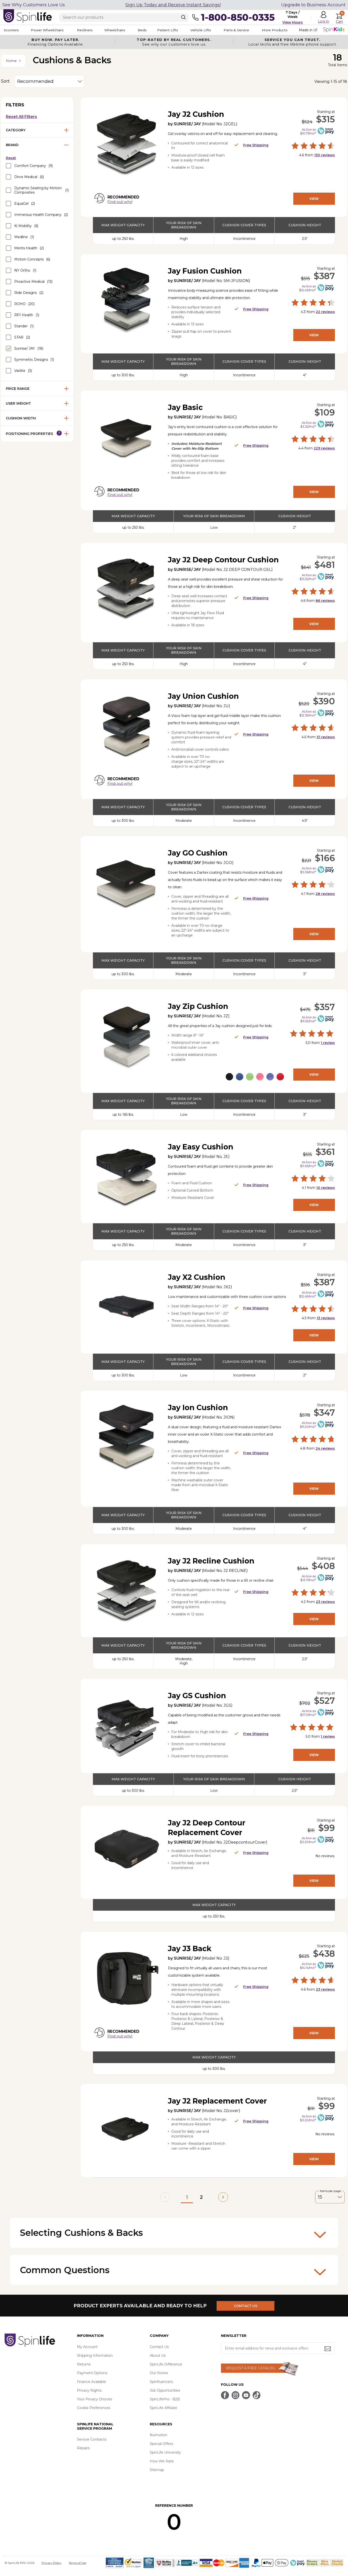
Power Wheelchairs (47, 30)
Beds (144, 30)
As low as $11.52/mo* (308, 1019)
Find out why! (119, 201)
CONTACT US (246, 2305)
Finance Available (91, 2382)
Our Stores (159, 2373)
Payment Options (92, 2373)
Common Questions (173, 2271)
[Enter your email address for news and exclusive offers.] (278, 2348)
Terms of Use (77, 2563)
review (328, 1043)
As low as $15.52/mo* (308, 577)
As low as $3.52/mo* (308, 424)
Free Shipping (251, 145)
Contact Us (159, 2347)
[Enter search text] (124, 17)
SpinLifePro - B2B (165, 2399)
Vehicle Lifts (205, 30)
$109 (324, 412)
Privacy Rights (89, 2390)
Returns (84, 2364)
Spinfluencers (161, 2382)
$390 (324, 701)
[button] (8, 165)
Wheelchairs (116, 30)
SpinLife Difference (166, 2364)
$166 (325, 858)
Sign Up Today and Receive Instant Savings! (173, 5)
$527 (324, 1700)
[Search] (183, 17)
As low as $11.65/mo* (308, 1164)
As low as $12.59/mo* (307, 713)
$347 (324, 1412)
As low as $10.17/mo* (308, 131)
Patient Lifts (171, 30)
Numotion (158, 2435)
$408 (323, 1566)
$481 (324, 564)
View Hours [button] (292, 22)
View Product (314, 200)
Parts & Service (241, 30)
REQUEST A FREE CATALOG (250, 2368)
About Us (158, 2355)
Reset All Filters (21, 116)
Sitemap (157, 2470)
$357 (324, 1007)
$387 (324, 276)
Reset (11, 158)
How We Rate (162, 2461)
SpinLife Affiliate (163, 2408)
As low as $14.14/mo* (308, 1966)
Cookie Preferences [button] (93, 2408)
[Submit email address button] (328, 2349)
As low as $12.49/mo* (307, 288)
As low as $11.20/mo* (308, 1425)
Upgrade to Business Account (313, 5)
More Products (280, 30)
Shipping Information (95, 2355)
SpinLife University (165, 2452)
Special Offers (161, 2444)
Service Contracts (91, 2439)
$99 (326, 1827)
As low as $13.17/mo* (308, 1578)
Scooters (10, 30)
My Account (87, 2347)
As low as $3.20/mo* (308, 1840)
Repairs (83, 2448)
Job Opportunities (165, 2390)
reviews (324, 155)
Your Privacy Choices (94, 2399)
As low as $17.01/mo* (308, 1713)
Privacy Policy (51, 2563)
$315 (325, 119)
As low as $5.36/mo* (308, 870)
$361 (325, 1152)
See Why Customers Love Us (33, 5)
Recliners (86, 30)
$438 (324, 1953)
